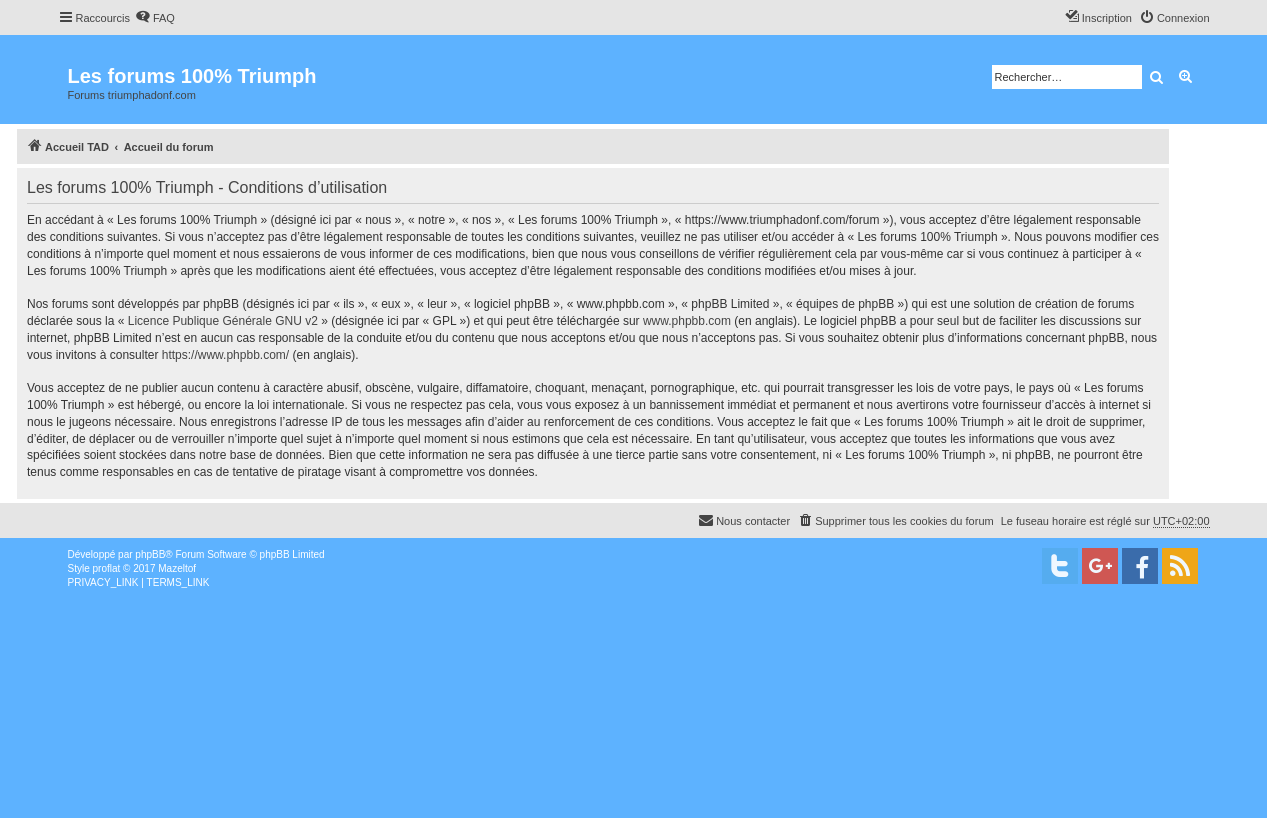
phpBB (150, 554)
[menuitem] (155, 18)
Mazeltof (177, 568)
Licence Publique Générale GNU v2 (223, 321)
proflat (107, 568)
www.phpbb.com (687, 321)
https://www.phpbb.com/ (225, 355)
